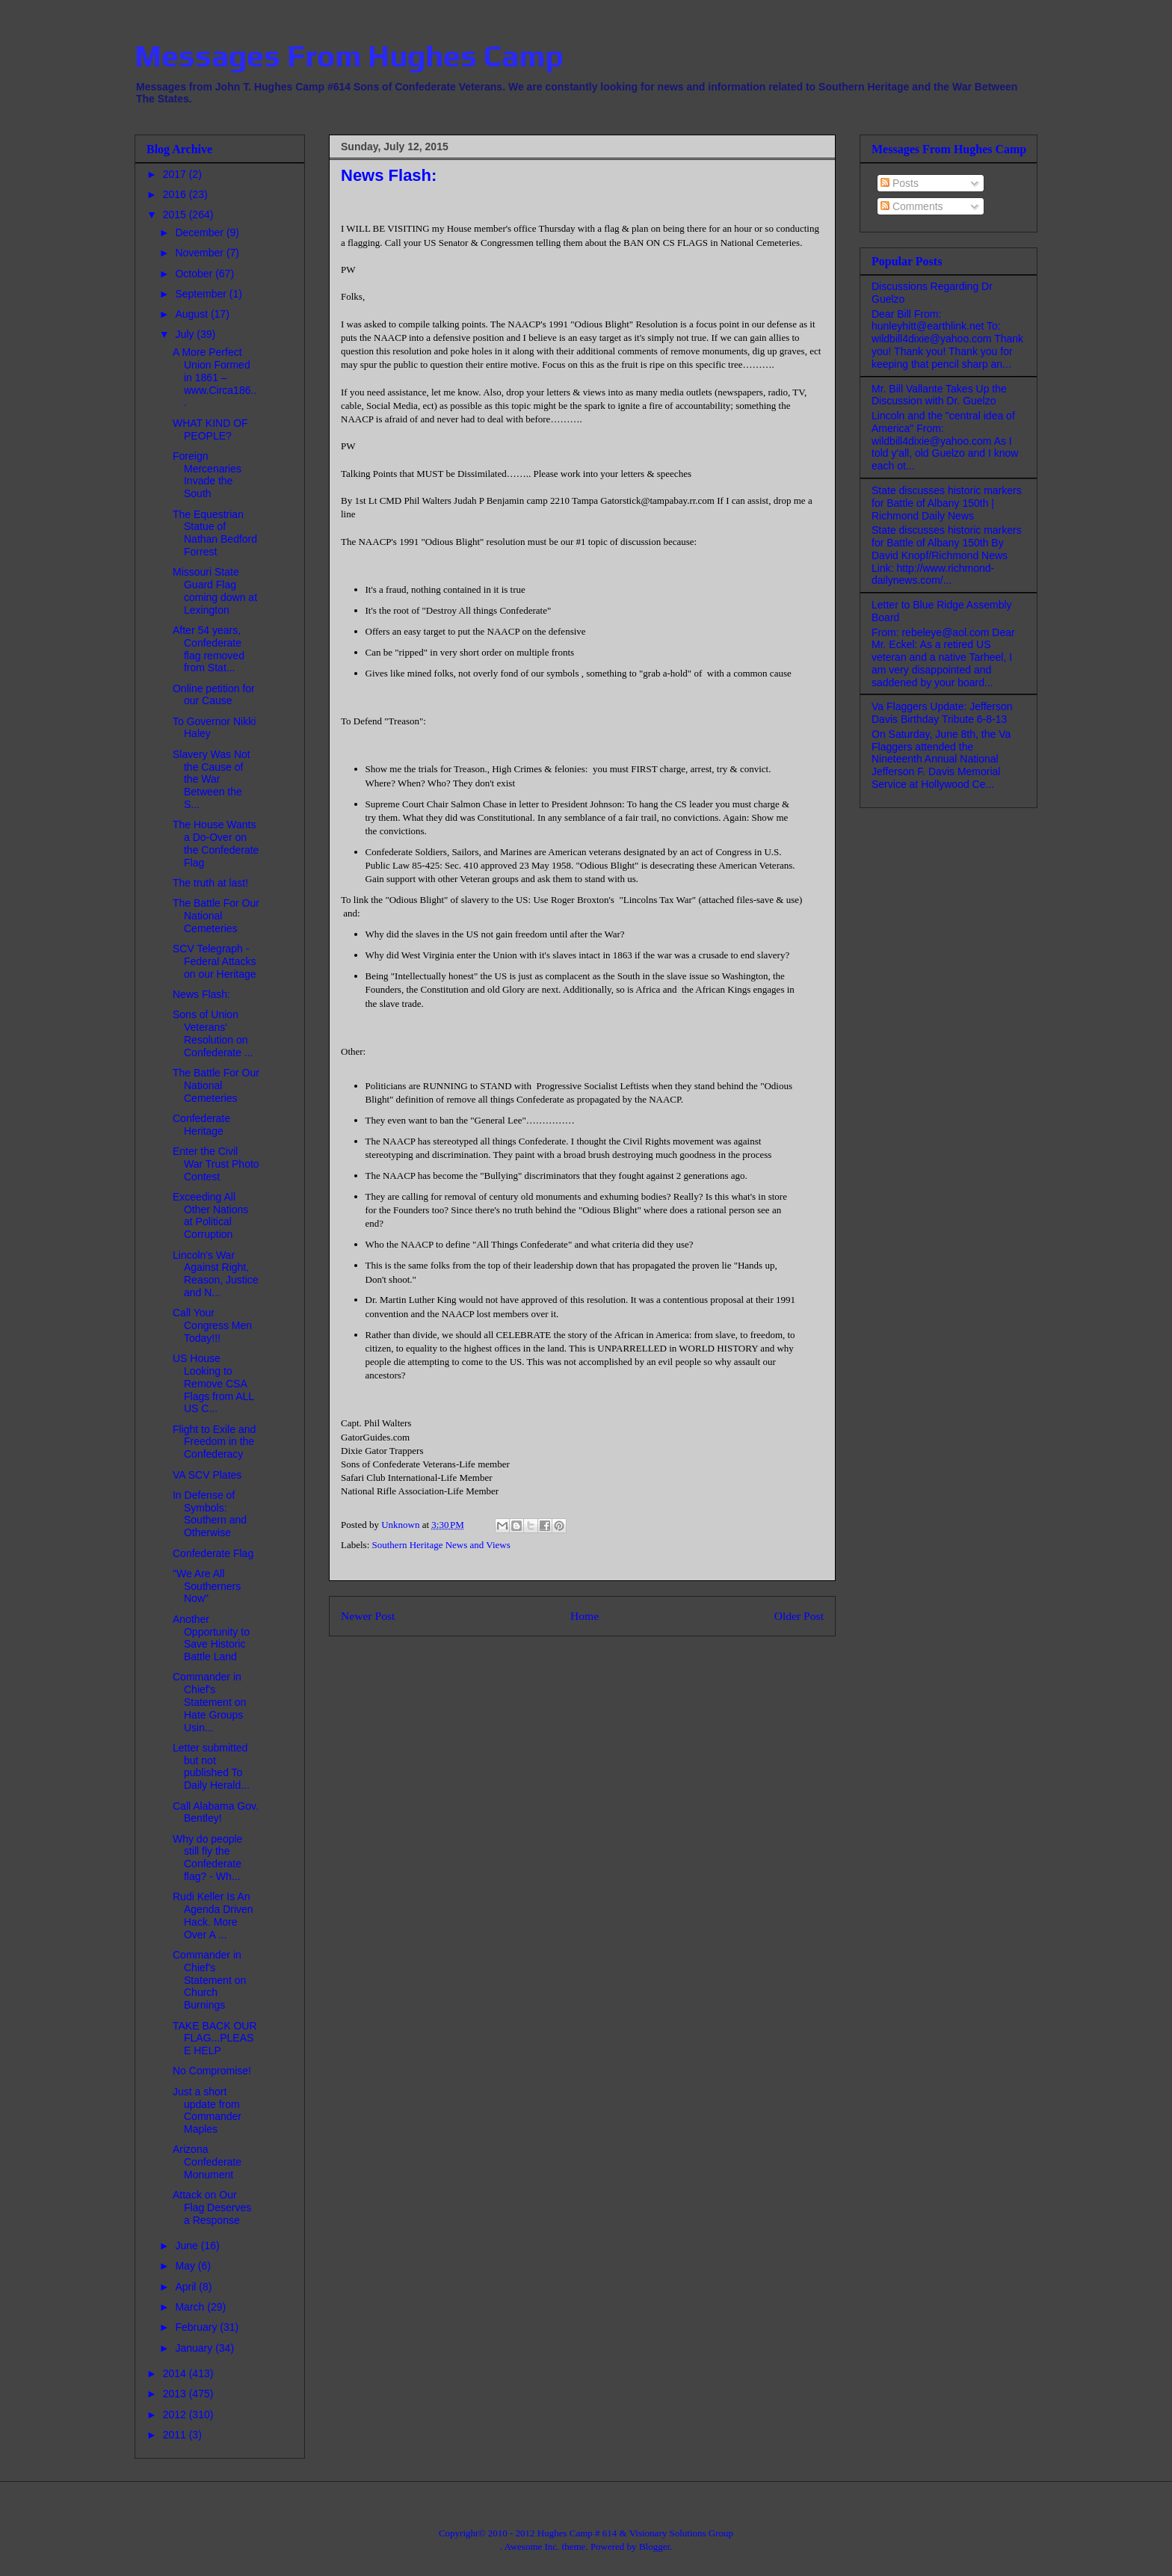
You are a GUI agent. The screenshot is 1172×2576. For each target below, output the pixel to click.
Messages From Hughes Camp (349, 56)
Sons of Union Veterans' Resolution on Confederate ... (213, 1033)
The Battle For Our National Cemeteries (216, 915)
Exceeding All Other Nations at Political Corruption (210, 1215)
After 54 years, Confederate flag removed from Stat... (208, 649)
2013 (176, 2394)
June (187, 2246)
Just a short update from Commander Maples (207, 2110)
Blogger (654, 2546)
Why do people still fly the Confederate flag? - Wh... (207, 1857)
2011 (176, 2435)
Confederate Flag (213, 1553)
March (191, 2307)
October (195, 274)
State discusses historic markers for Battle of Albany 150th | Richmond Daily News (947, 503)
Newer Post (368, 1615)
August (192, 314)
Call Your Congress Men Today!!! (212, 1325)
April (187, 2287)
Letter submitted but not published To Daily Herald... (211, 1766)
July (186, 334)
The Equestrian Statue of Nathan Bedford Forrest (215, 533)
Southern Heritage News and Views (441, 1544)
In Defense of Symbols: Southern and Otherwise (210, 1513)
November (200, 253)
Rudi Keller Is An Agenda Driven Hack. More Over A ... (213, 1915)
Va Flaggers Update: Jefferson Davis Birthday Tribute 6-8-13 (942, 712)
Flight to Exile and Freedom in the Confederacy (214, 1442)
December (200, 232)
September (202, 294)
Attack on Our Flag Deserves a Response (212, 2207)
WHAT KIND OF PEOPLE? (210, 429)
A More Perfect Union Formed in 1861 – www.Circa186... (214, 377)
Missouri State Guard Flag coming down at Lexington (215, 590)
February (197, 2327)
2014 (176, 2373)
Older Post (799, 1615)
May (186, 2266)
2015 (176, 215)
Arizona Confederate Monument (207, 2162)
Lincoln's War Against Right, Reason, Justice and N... (216, 1273)
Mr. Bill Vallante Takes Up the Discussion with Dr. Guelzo (939, 395)
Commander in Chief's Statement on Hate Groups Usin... (209, 1702)
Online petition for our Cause (214, 694)
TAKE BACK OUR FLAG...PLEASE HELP (215, 2038)
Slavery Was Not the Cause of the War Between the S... (211, 779)
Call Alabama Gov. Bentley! (216, 1812)
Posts (899, 183)
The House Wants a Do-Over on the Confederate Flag (216, 843)
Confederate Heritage (201, 1124)
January (195, 2348)
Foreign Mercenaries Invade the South (207, 474)
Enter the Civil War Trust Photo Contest (216, 1164)
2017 (176, 174)
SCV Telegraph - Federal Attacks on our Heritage (214, 961)
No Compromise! (212, 2071)
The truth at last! (210, 883)
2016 (176, 194)
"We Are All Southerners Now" (207, 1586)
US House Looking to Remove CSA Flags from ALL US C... (213, 1383)
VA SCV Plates (207, 1475)
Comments (911, 206)
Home (584, 1615)
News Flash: (201, 994)
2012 (176, 2415)
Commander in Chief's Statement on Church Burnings (209, 1980)
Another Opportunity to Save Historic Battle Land (211, 1638)
